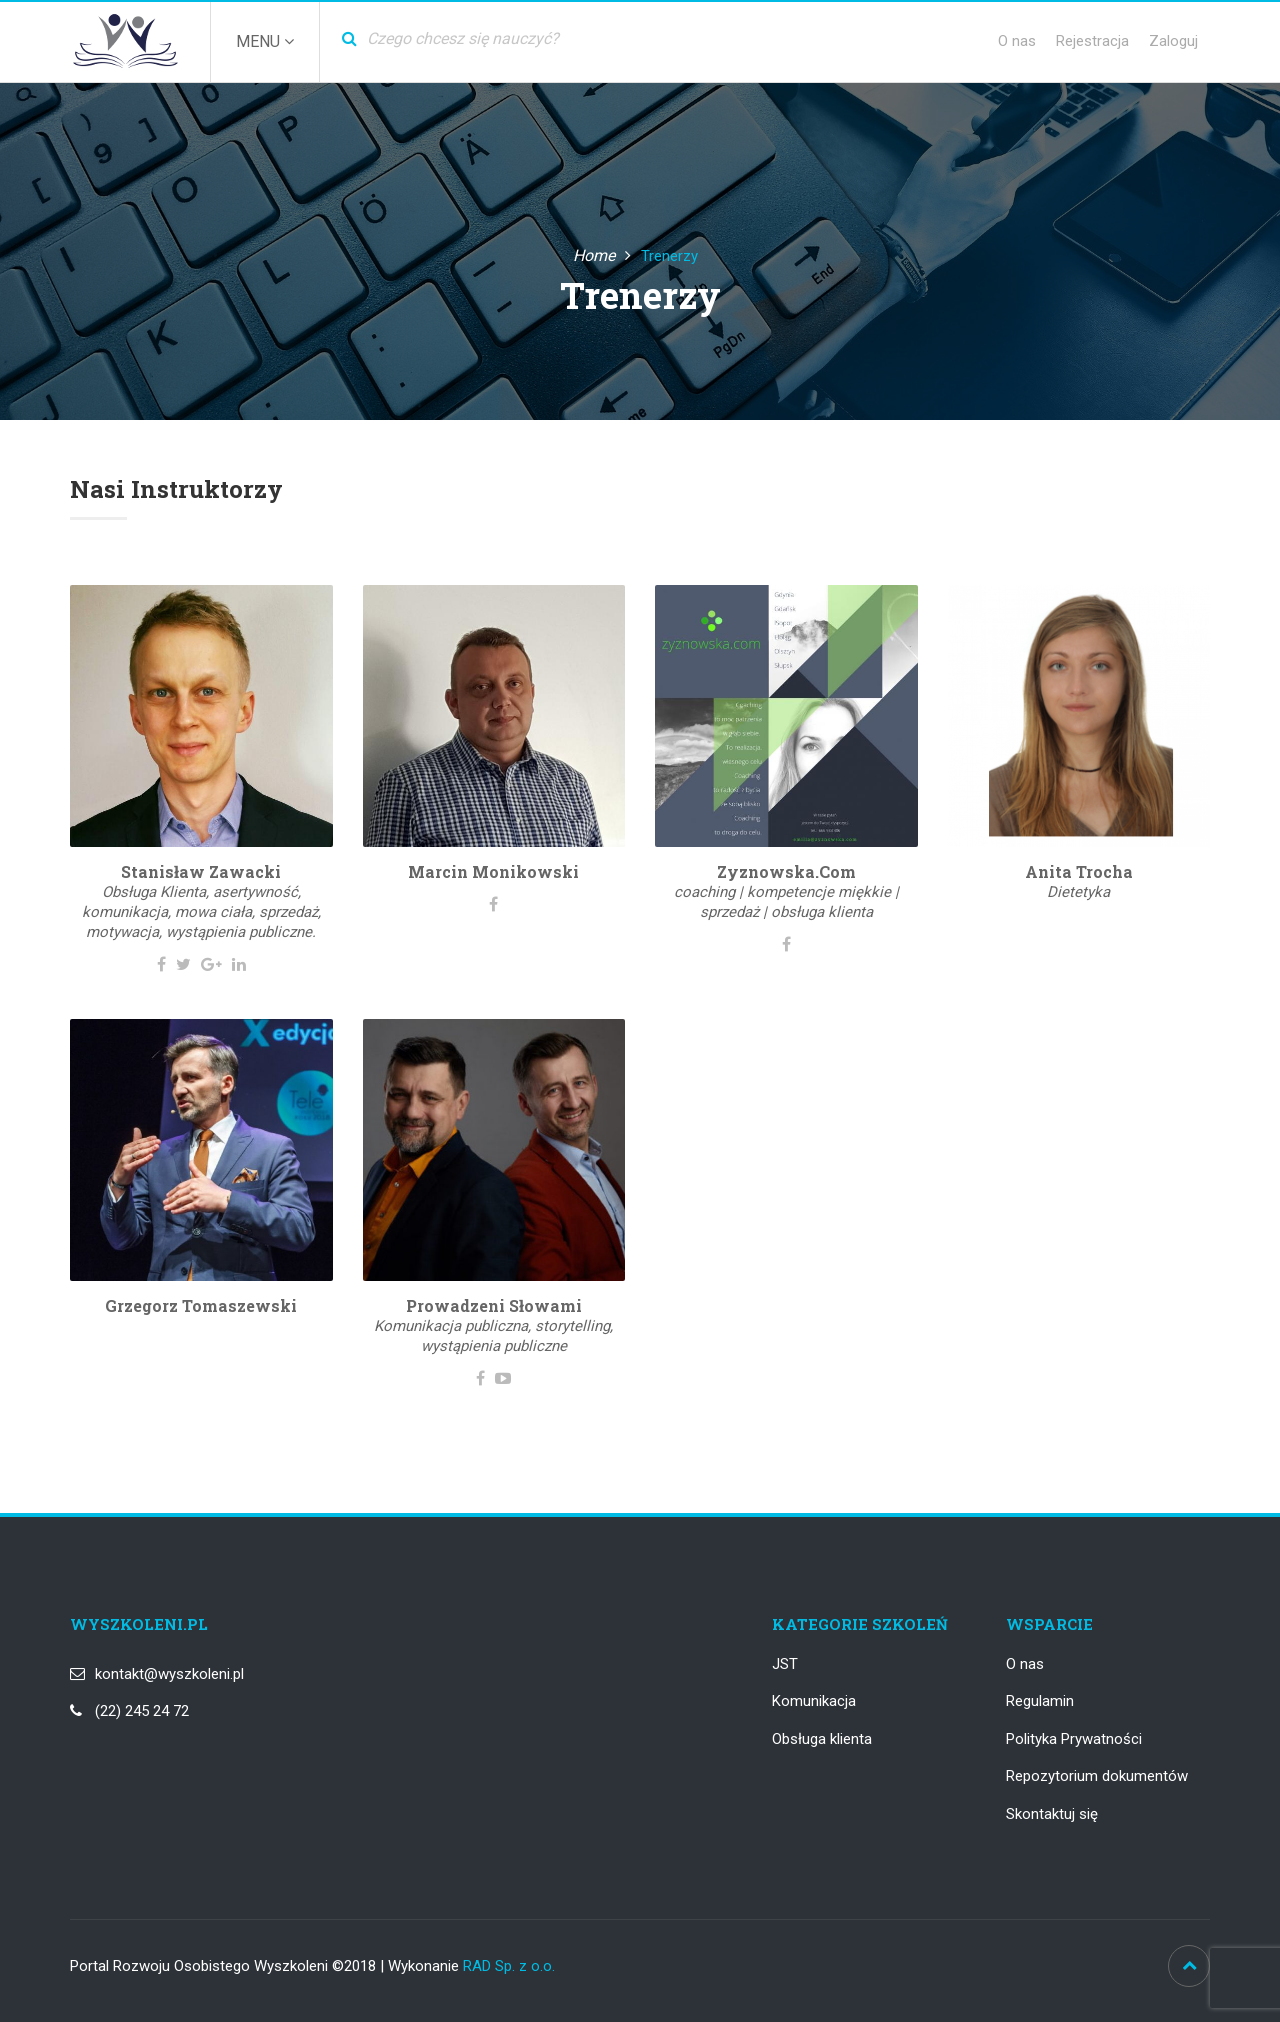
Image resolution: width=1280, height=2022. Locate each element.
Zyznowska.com (786, 871)
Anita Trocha (1079, 871)
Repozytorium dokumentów (1097, 1776)
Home (594, 255)
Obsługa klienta (822, 1739)
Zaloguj (1173, 41)
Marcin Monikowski (493, 871)
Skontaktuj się (1052, 1814)
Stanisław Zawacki (201, 871)
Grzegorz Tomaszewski (201, 1305)
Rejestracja (1092, 41)
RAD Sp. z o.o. (509, 1966)
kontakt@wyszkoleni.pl (169, 1674)
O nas (1017, 41)
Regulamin (1040, 1701)
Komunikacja (814, 1701)
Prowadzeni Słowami (494, 1305)
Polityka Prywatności (1074, 1739)
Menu (265, 41)
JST (785, 1664)
